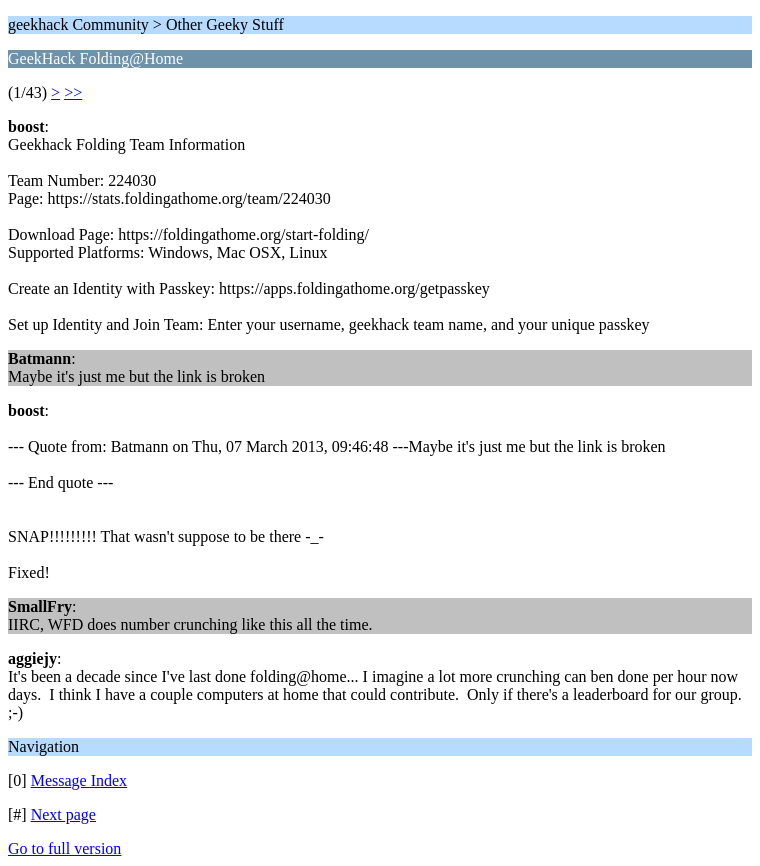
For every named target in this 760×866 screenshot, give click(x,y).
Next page (63, 814)
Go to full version (64, 848)
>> (73, 92)
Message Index (79, 780)
